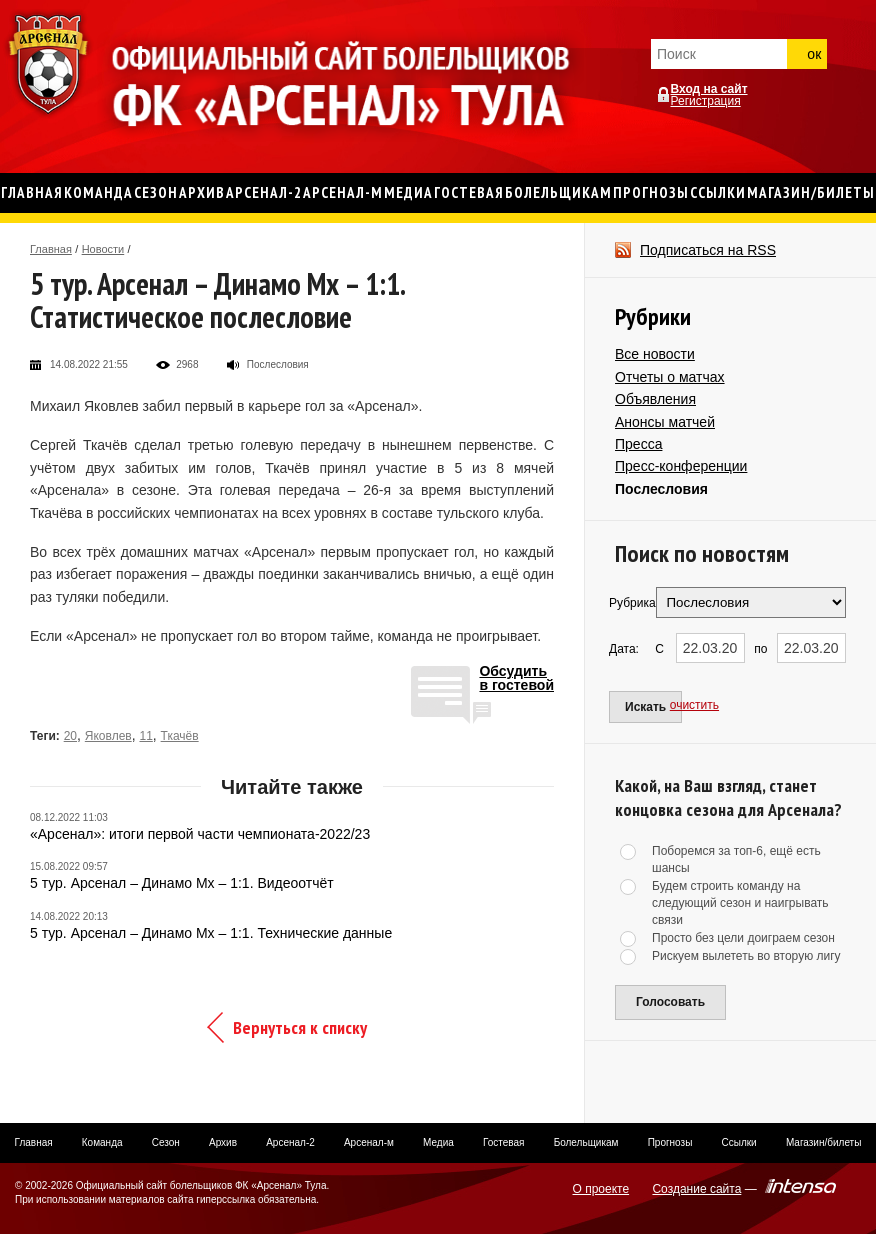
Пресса (638, 444)
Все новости (655, 354)
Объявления (655, 399)
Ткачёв (180, 736)
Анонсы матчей (665, 422)
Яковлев (108, 736)
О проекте (601, 1189)
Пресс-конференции (681, 466)
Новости (103, 249)
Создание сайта (696, 1189)
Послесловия (661, 489)
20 (70, 736)
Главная (51, 249)
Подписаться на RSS (708, 250)
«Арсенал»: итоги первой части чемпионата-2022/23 (200, 834)
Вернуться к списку (300, 1027)
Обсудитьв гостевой (516, 678)
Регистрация (706, 101)
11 (145, 736)
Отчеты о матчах (670, 377)
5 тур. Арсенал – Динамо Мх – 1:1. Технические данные (211, 933)
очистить (694, 705)
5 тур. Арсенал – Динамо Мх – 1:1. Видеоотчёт (182, 883)
